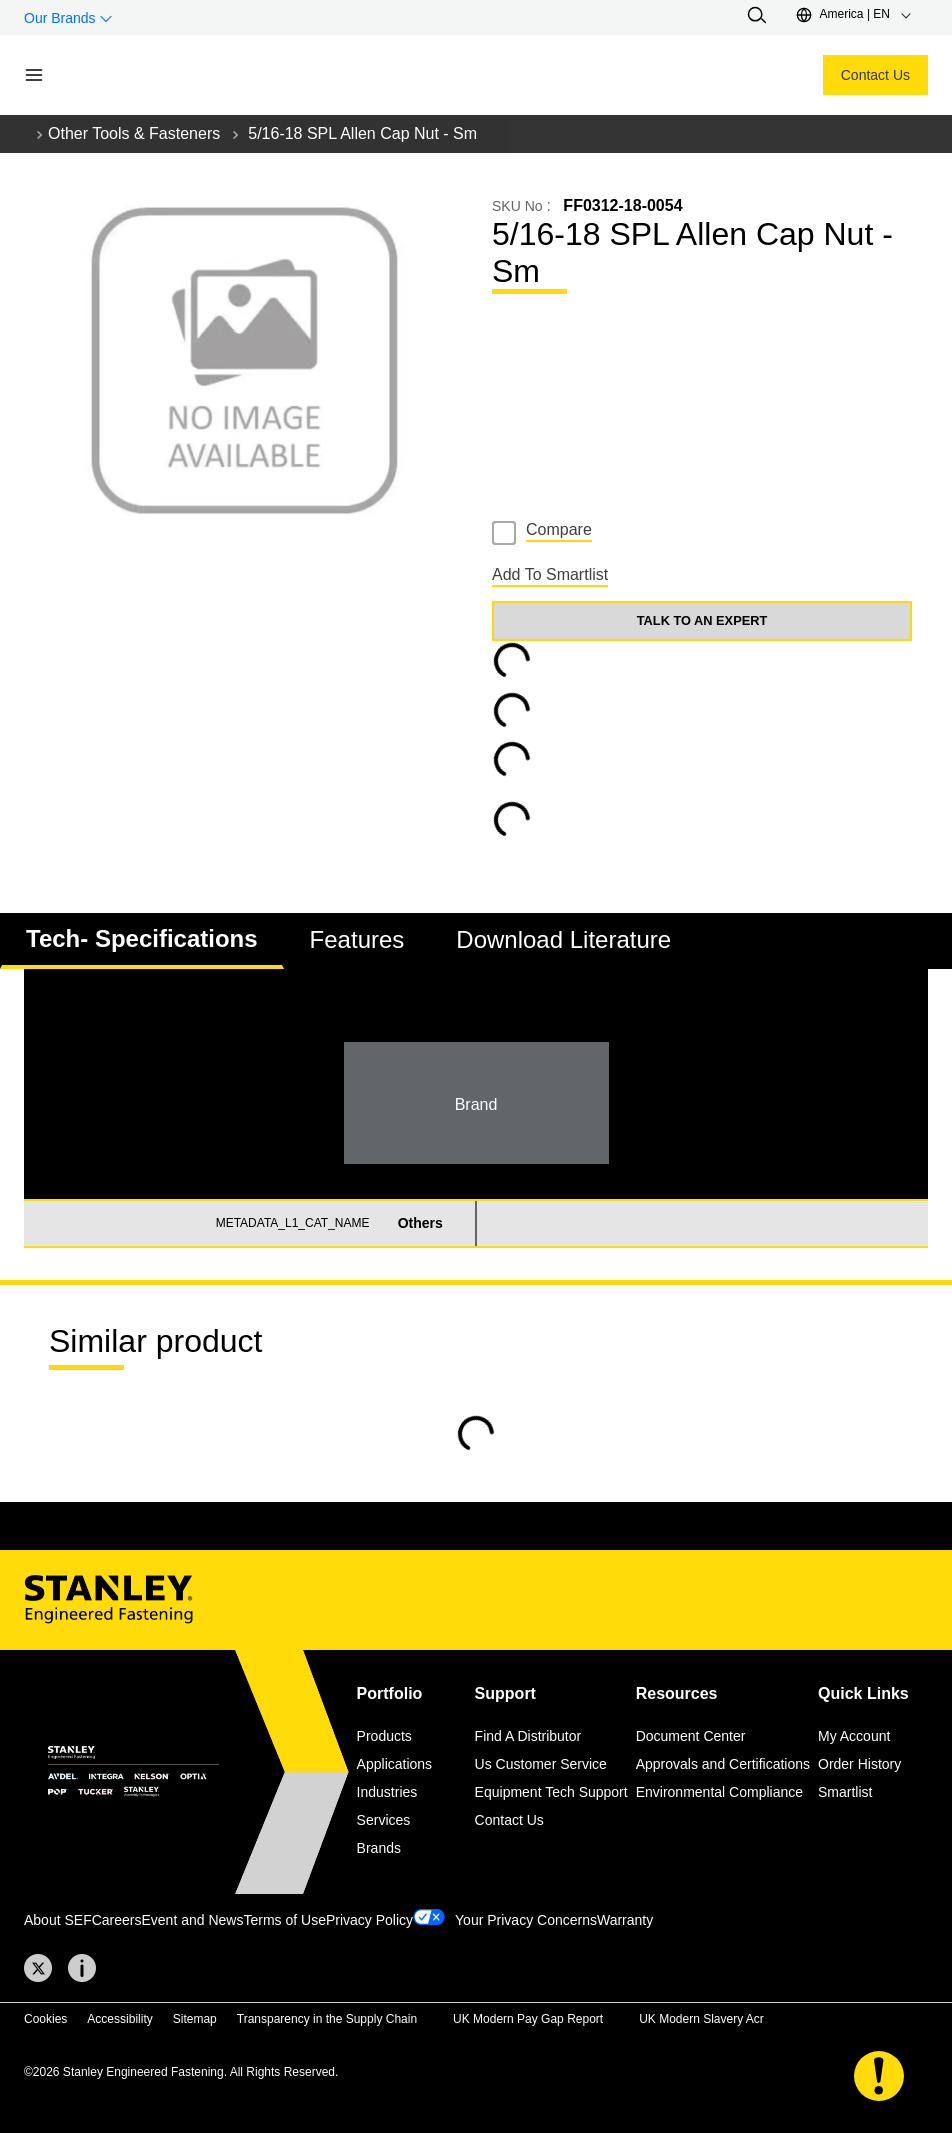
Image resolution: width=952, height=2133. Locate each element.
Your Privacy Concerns (526, 1920)
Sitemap (195, 2019)
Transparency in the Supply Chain (327, 2019)
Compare (559, 529)
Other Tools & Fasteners (134, 133)
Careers (117, 1920)
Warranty (625, 1920)
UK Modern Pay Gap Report (528, 2019)
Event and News (193, 1920)
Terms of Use (284, 1920)
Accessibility (119, 2019)
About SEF (58, 1920)
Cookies (45, 2019)
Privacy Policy (369, 1920)
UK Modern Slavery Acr (701, 2019)
